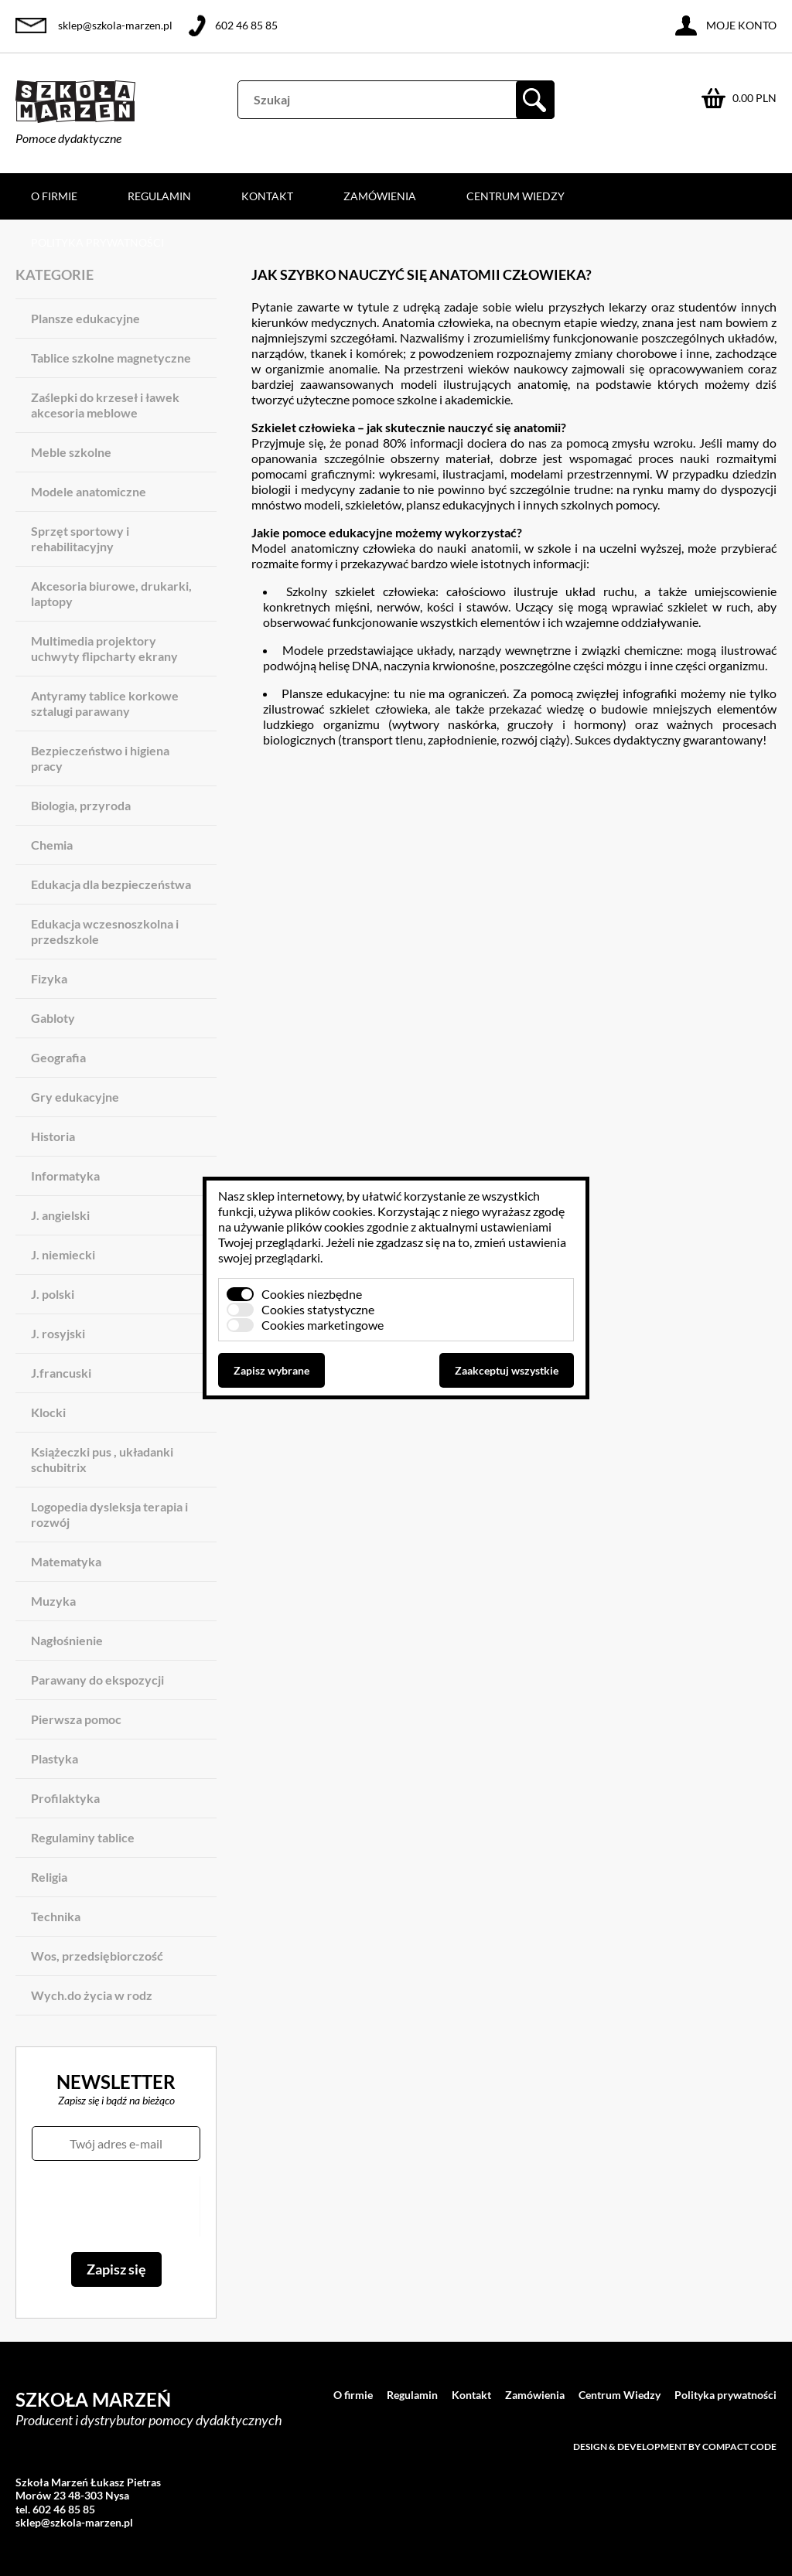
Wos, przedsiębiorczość (97, 1955)
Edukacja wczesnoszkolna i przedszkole (105, 931)
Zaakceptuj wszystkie (506, 1370)
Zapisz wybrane (271, 1370)
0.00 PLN (754, 97)
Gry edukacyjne (75, 1096)
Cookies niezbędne (311, 1293)
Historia (53, 1136)
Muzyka (53, 1600)
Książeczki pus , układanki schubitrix (102, 1459)
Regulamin (159, 196)
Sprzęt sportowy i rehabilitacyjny (80, 538)
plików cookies (334, 1211)
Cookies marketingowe (322, 1324)
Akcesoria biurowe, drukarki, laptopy (111, 593)
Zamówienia (379, 196)
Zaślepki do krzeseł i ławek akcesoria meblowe (105, 405)
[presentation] (116, 2206)
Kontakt (267, 196)
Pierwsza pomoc (76, 1719)
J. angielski (60, 1215)
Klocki (48, 1412)
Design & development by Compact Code (675, 2446)
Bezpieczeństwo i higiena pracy (100, 758)
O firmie (54, 196)
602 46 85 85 (246, 25)
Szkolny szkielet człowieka (360, 591)
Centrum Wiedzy (515, 196)
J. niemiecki (63, 1254)
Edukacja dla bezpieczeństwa (111, 884)
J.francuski (61, 1372)
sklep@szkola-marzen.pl (115, 25)
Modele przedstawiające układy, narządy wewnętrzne (426, 649)
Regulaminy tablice (83, 1837)
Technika (55, 1916)
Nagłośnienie (67, 1640)
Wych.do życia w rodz (91, 1995)
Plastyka (54, 1758)
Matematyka (66, 1561)
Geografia (58, 1057)
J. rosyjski (58, 1333)
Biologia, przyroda (81, 805)
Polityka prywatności (97, 242)
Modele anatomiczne (88, 491)
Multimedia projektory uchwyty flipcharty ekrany (104, 648)
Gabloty (53, 1017)
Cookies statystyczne (317, 1309)
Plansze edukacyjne (85, 318)
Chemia (52, 844)
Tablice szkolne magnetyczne (111, 357)
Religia (49, 1876)
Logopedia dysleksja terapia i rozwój (109, 1514)
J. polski (52, 1293)
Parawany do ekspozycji (97, 1679)
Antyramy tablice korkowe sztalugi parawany (105, 703)
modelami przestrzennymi (580, 473)
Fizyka (49, 978)
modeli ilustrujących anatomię (484, 384)
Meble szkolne (71, 452)
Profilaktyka (65, 1798)
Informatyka (65, 1175)
